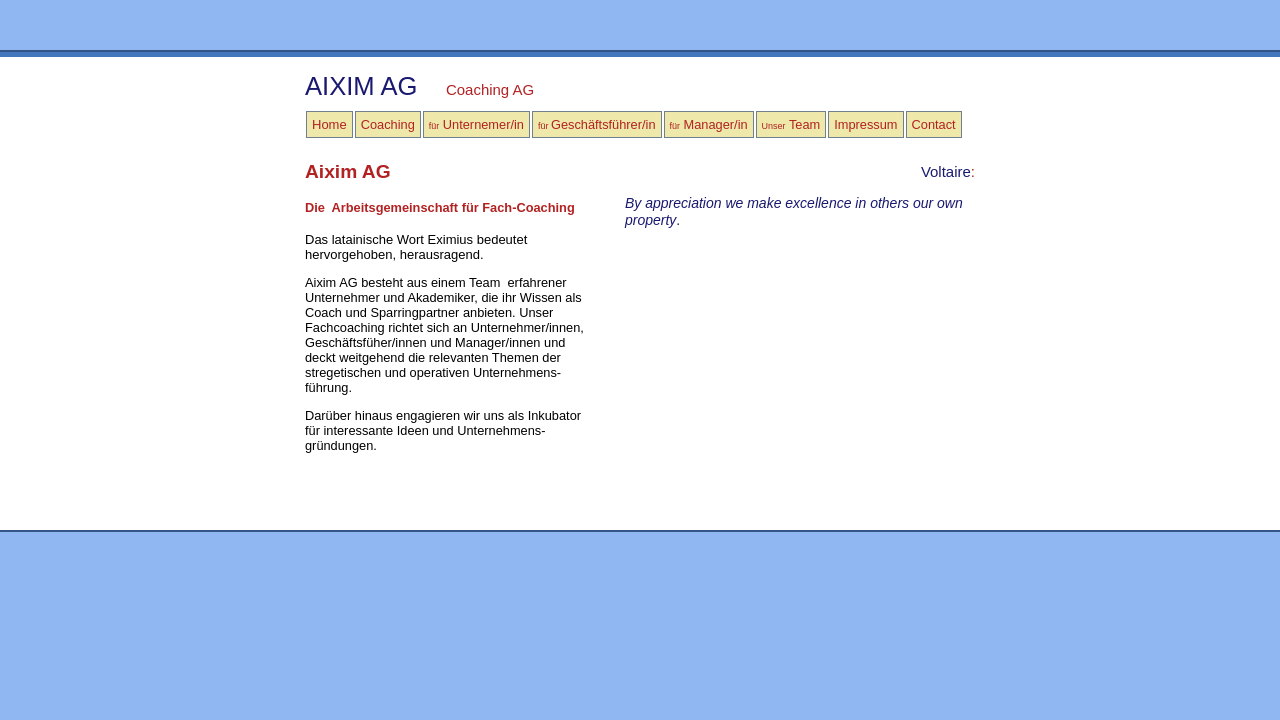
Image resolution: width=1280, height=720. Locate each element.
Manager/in (709, 124)
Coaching (388, 124)
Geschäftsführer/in (597, 124)
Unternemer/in (476, 124)
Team (791, 124)
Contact (934, 124)
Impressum (865, 124)
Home (329, 124)
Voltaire (946, 171)
